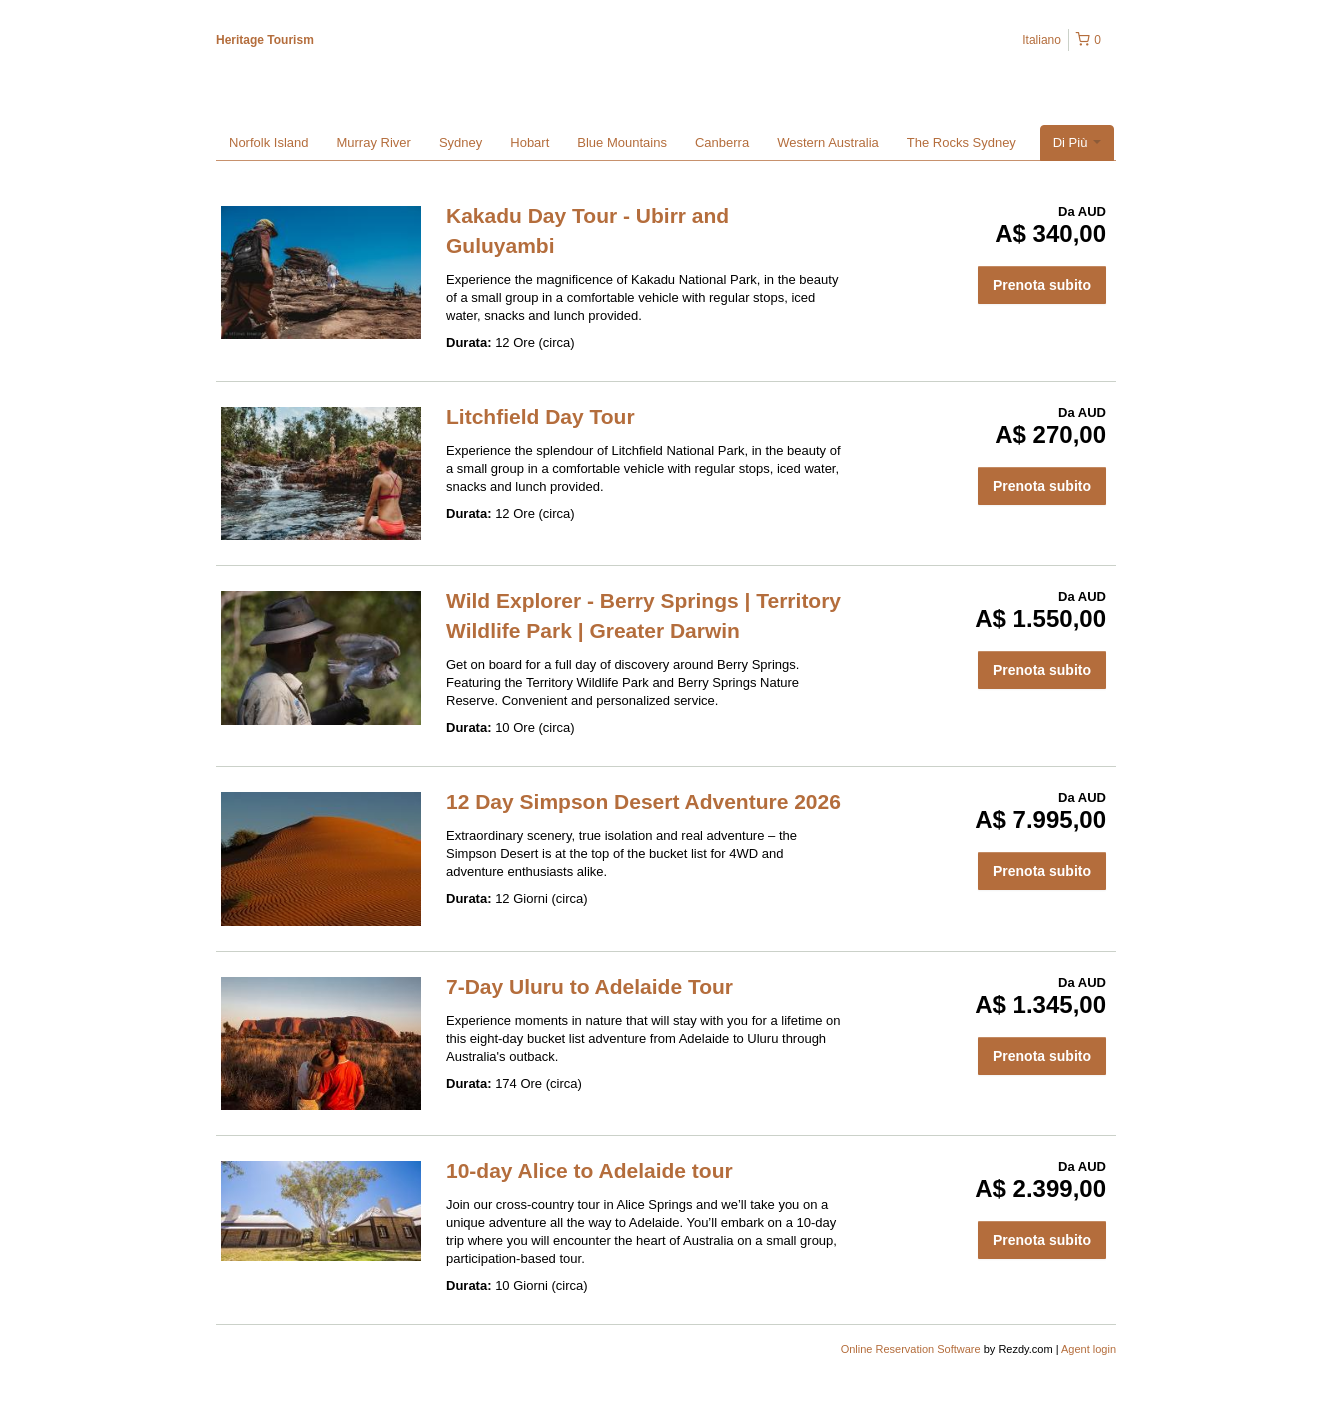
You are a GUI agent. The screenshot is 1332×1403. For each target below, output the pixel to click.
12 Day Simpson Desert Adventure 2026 (643, 801)
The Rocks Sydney (961, 142)
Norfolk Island (268, 142)
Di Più (1077, 142)
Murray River (373, 142)
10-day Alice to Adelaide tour (589, 1170)
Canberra (722, 142)
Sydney (460, 142)
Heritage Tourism (265, 40)
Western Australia (828, 142)
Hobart (529, 142)
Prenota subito (1042, 285)
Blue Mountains (622, 142)
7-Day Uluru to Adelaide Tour (589, 986)
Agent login (1088, 1349)
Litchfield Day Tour (540, 416)
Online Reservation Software (911, 1349)
